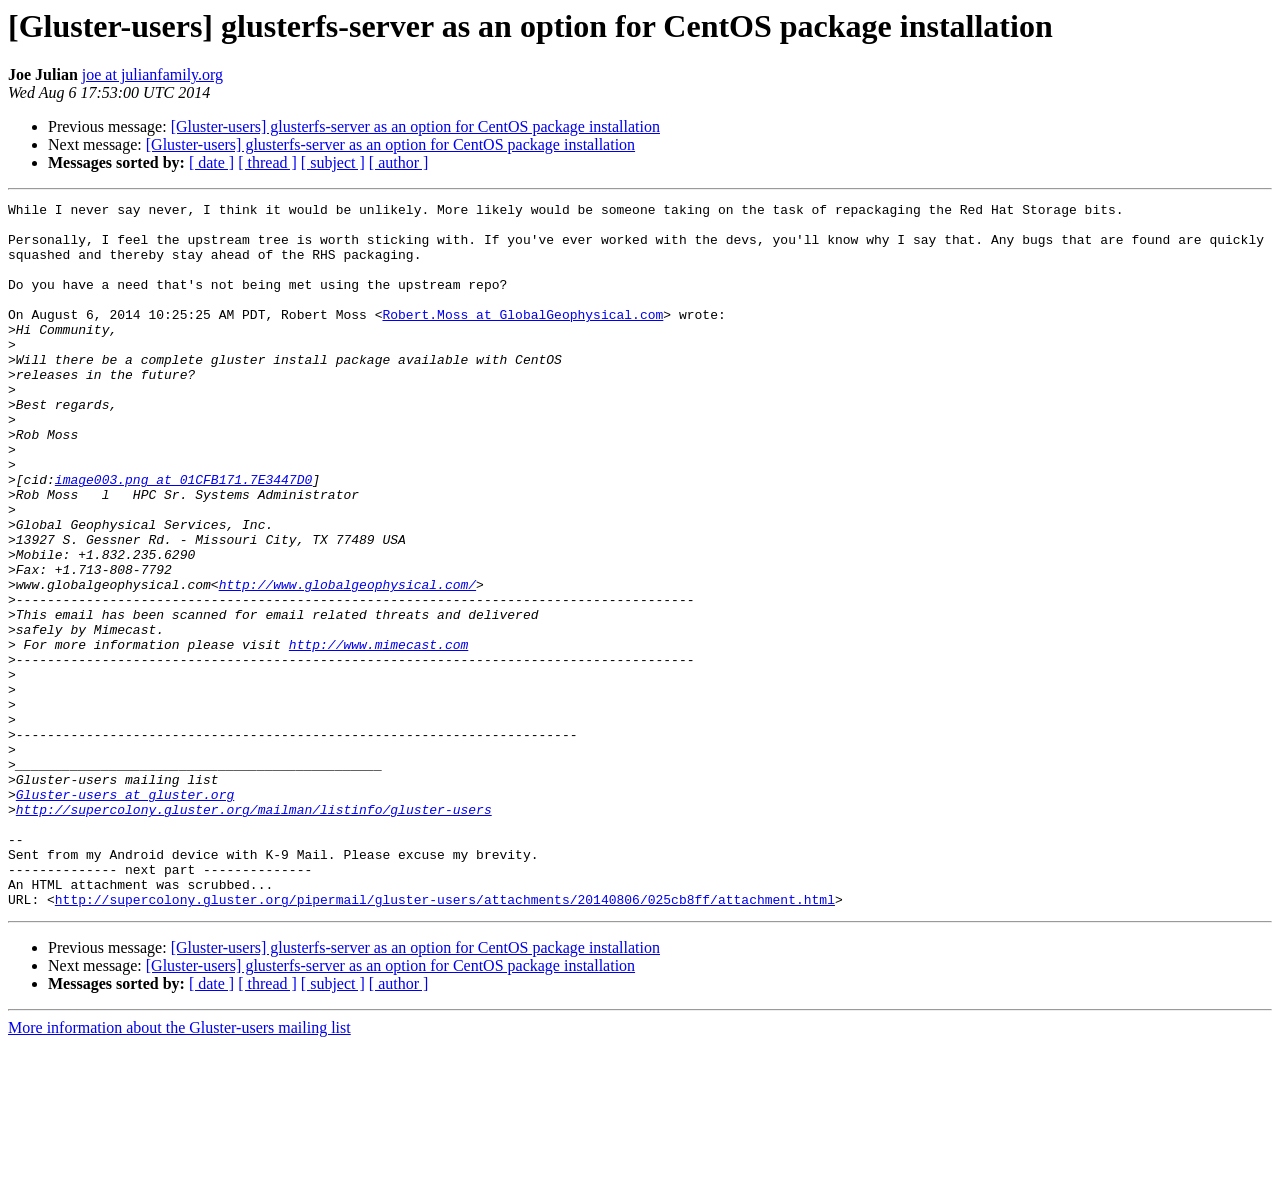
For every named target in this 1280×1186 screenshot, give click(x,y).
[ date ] (211, 162)
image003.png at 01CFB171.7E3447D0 (183, 536)
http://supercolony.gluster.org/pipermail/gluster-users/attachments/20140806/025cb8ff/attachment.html (445, 1040)
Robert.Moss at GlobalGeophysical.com (522, 338)
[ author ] (399, 162)
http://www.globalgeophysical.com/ (347, 662)
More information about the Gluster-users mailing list (179, 1168)
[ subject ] (333, 162)
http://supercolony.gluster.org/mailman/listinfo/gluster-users (254, 932)
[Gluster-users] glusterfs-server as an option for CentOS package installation (415, 126)
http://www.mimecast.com (378, 734)
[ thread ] (267, 162)
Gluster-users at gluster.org (125, 914)
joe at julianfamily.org (152, 74)
